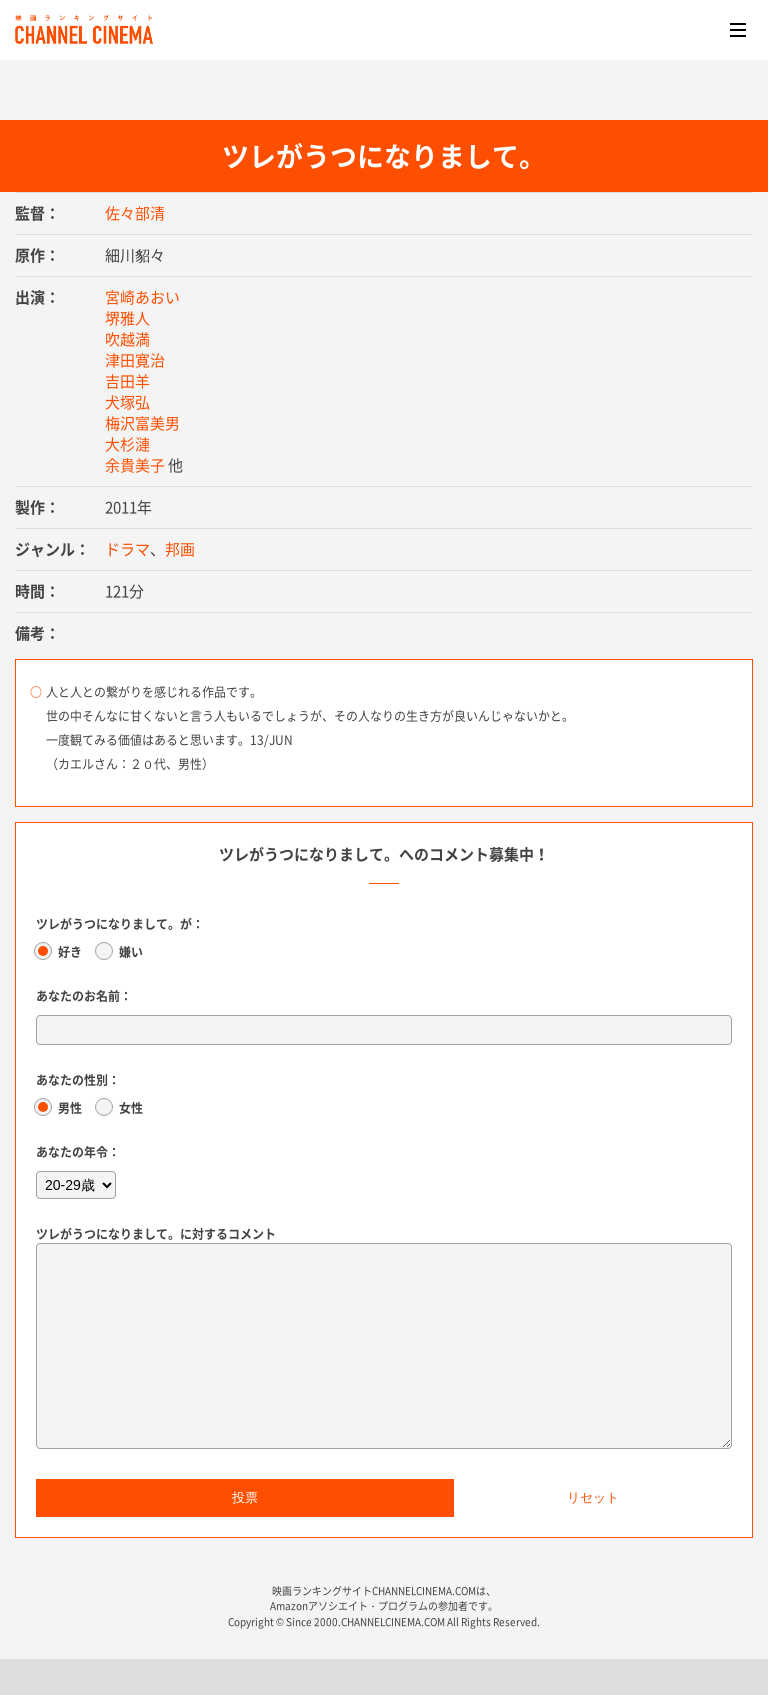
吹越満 (127, 339)
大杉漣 (127, 444)
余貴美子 (135, 465)
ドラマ (127, 549)
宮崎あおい (142, 297)
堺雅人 (127, 318)
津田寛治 (135, 360)
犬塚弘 (127, 402)
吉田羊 (127, 381)
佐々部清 (135, 213)
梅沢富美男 (142, 423)
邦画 (180, 549)
